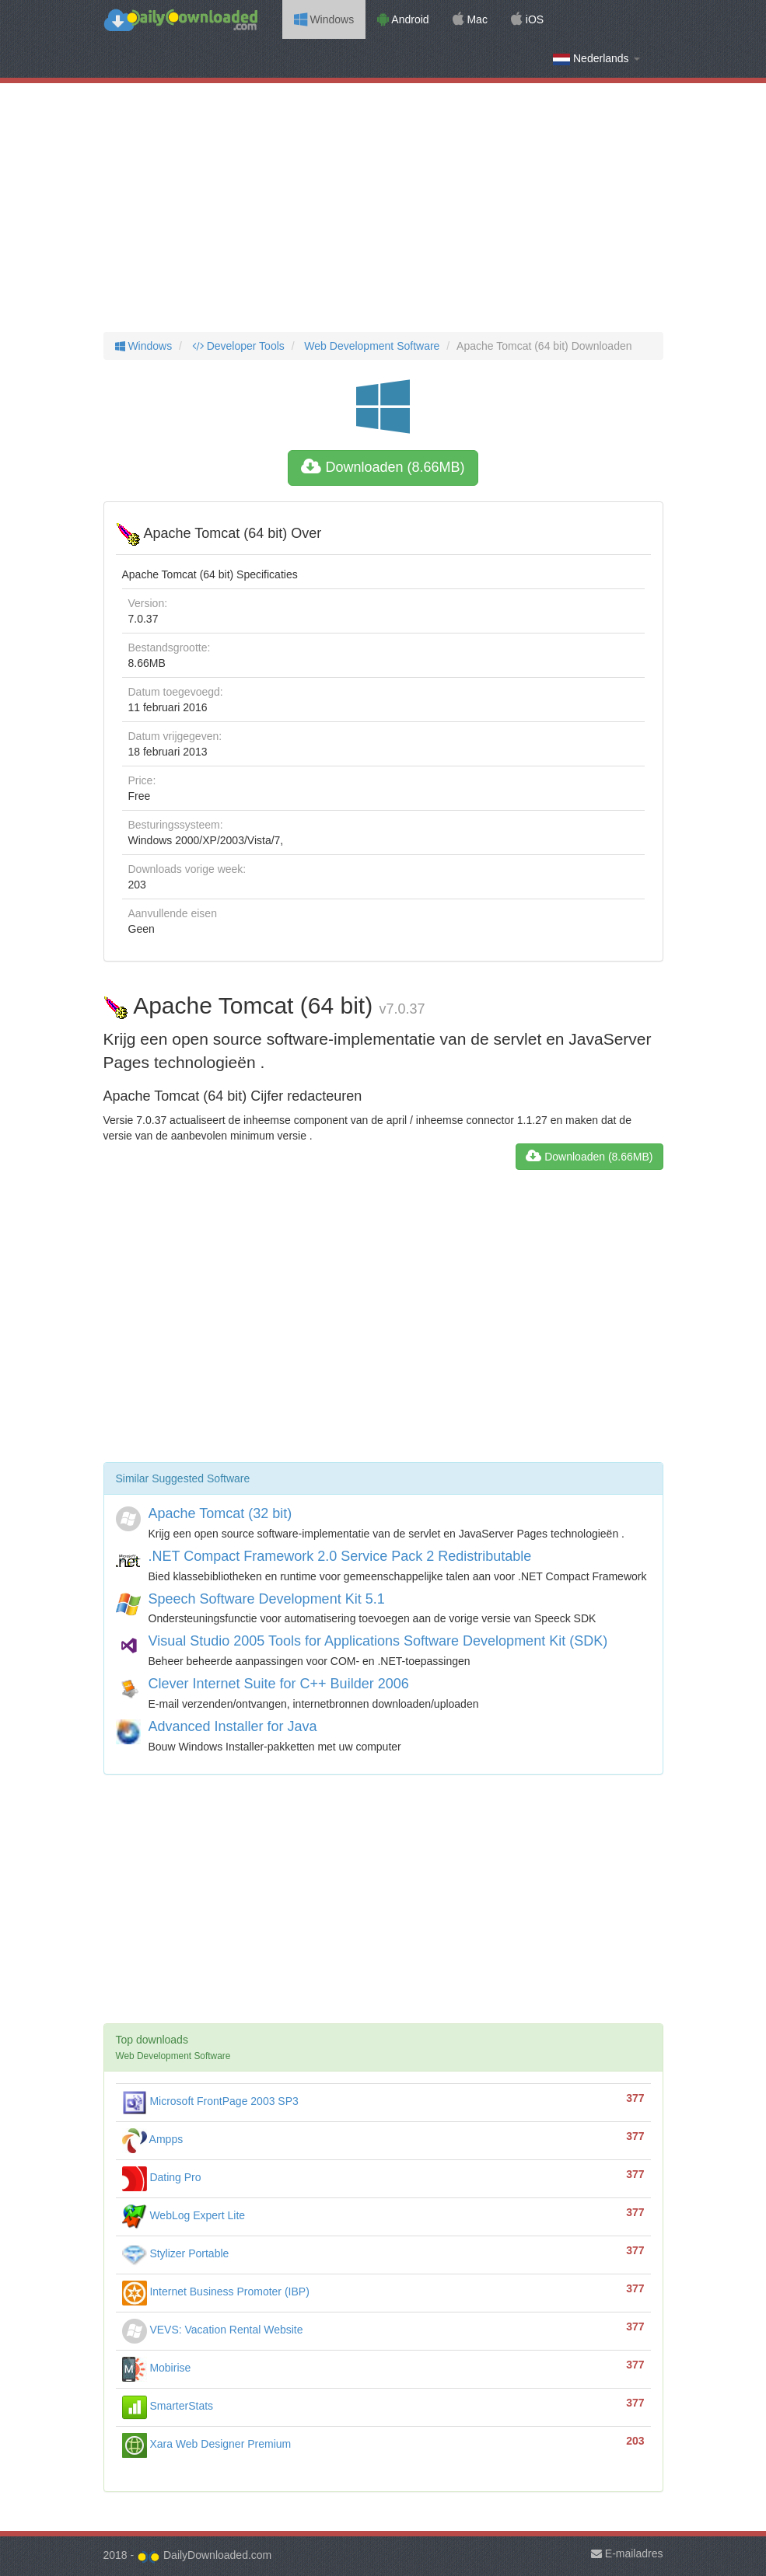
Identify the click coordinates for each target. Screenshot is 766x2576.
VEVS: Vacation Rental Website (212, 2329)
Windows (324, 19)
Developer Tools (237, 346)
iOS (527, 19)
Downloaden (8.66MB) (382, 467)
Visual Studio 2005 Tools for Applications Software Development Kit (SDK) (378, 1641)
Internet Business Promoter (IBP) (216, 2291)
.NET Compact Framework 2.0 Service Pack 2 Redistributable (340, 1556)
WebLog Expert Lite (184, 2215)
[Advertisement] (383, 207)
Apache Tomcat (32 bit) (220, 1513)
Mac (470, 19)
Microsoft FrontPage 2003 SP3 (210, 2101)
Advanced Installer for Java (233, 1726)
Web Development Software (370, 346)
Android (402, 19)
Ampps (153, 2139)
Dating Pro (161, 2177)
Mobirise (156, 2367)
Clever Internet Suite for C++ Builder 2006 (279, 1683)
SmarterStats (168, 2406)
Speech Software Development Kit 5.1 (267, 1599)
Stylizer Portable (175, 2253)
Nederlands (596, 58)
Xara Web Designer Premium (207, 2444)
